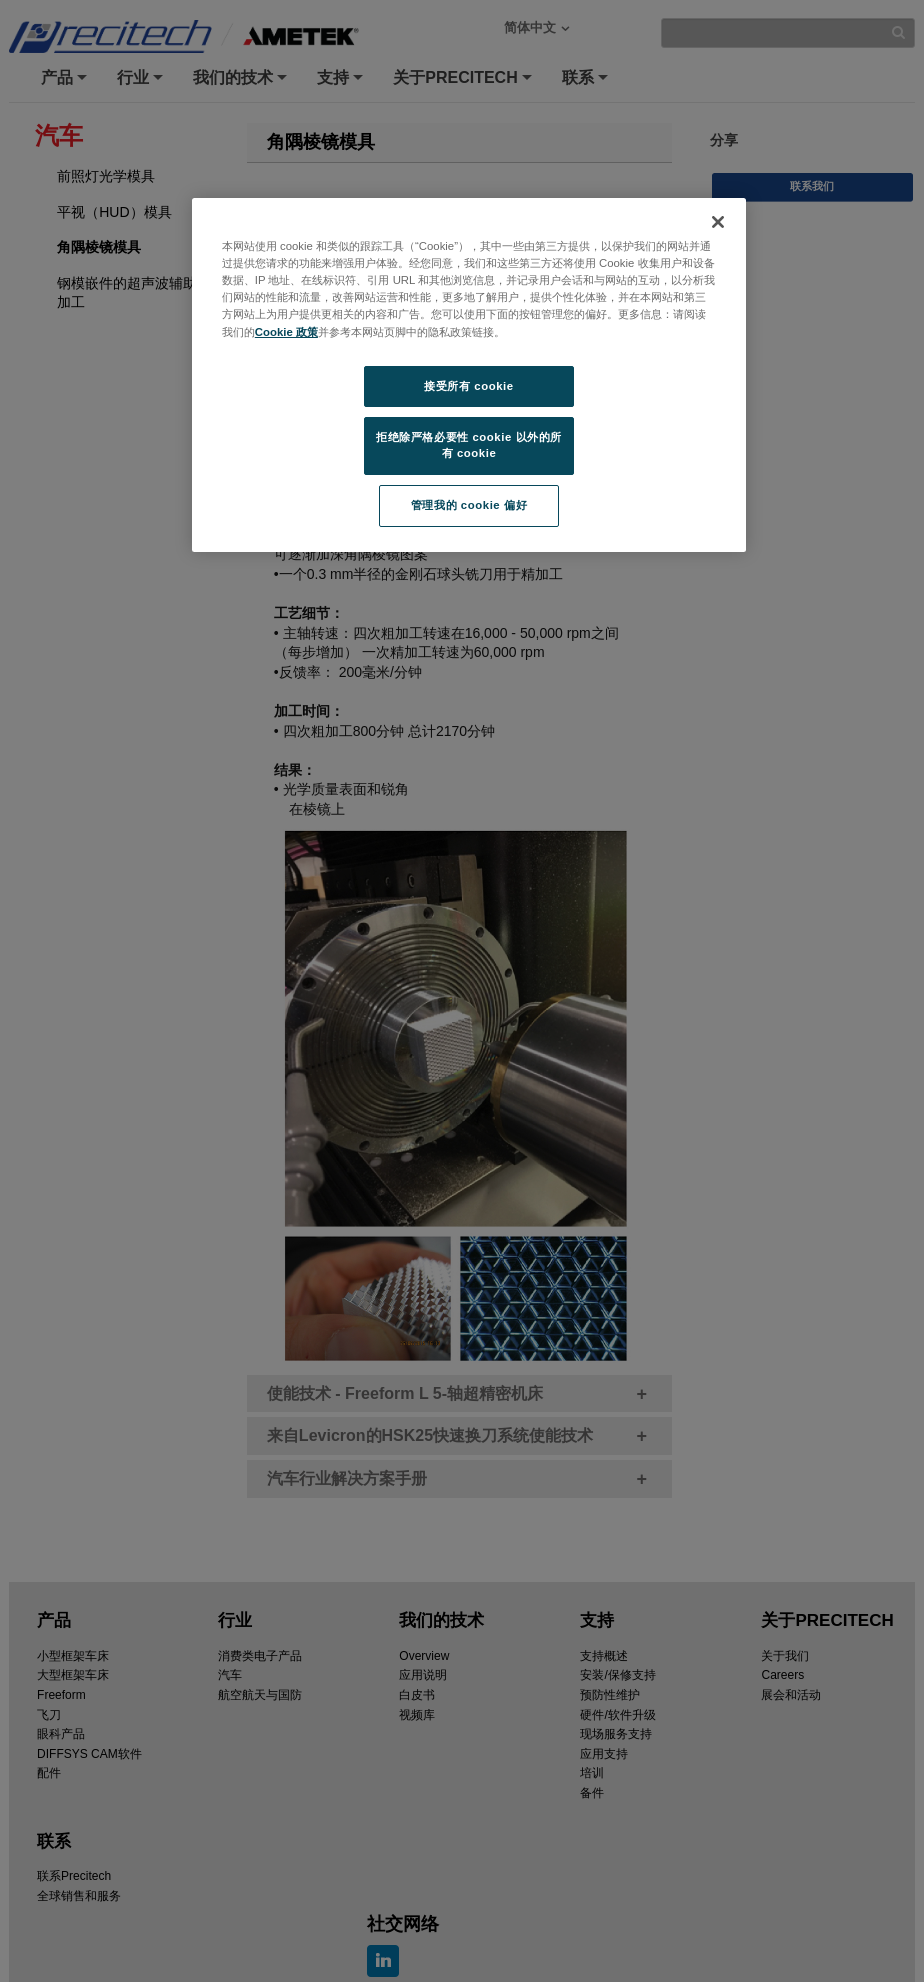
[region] (469, 375)
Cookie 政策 (286, 332)
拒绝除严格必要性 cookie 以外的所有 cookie (469, 445)
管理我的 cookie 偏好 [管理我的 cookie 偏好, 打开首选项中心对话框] (469, 505)
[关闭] (718, 222)
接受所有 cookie (468, 386)
